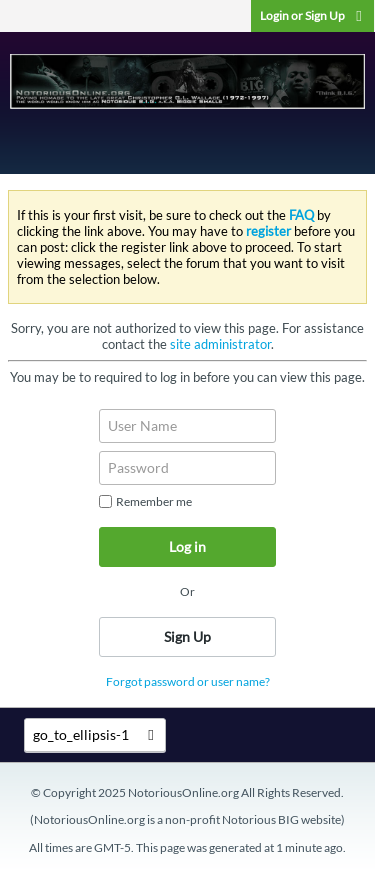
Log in (187, 546)
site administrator (220, 344)
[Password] (187, 468)
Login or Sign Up (312, 15)
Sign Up (187, 636)
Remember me (145, 501)
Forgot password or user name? (188, 681)
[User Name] (187, 426)
